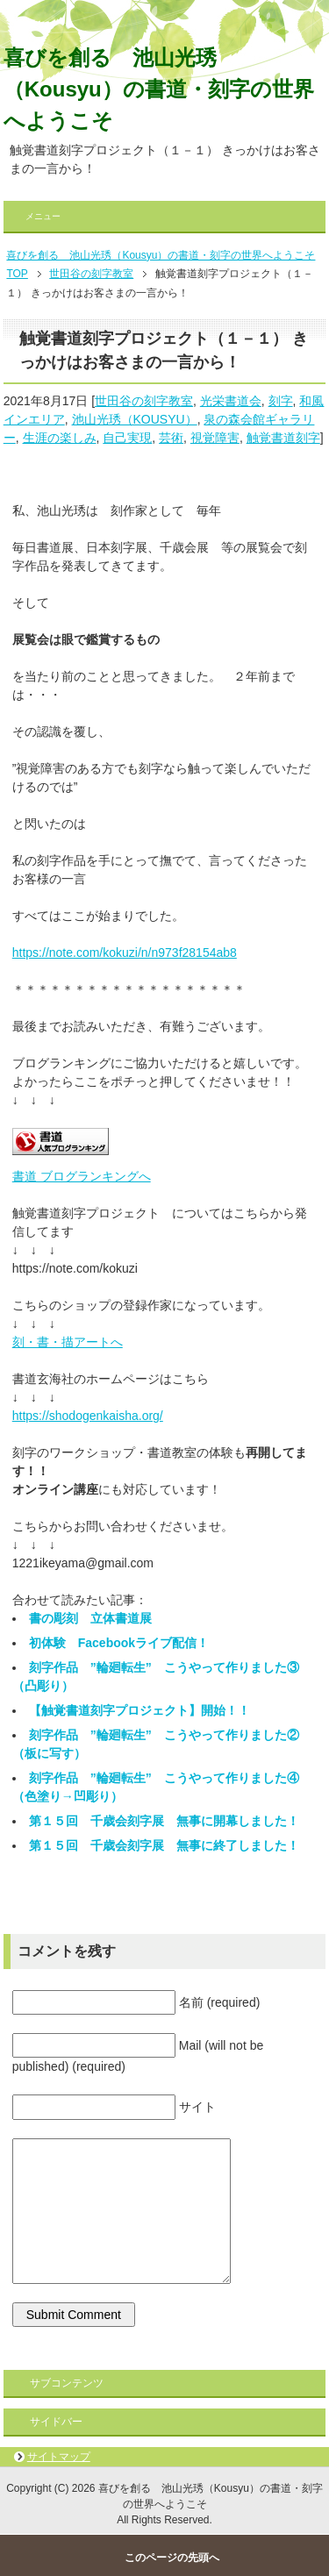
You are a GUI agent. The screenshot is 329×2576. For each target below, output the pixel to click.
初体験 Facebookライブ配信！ (119, 1643)
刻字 (280, 401)
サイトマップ (58, 2457)
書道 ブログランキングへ (81, 1176)
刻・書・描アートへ (67, 1342)
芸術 (171, 438)
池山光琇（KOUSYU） (134, 419)
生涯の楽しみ (60, 438)
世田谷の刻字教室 (144, 401)
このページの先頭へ (172, 2557)
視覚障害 (215, 438)
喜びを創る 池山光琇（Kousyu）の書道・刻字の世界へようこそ (159, 89)
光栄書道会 (230, 401)
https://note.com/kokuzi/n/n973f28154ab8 (124, 952)
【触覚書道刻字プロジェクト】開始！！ (139, 1710)
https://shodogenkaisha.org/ (87, 1416)
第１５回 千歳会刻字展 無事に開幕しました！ (164, 1821)
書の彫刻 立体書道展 (90, 1618)
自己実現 (127, 438)
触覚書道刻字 (283, 438)
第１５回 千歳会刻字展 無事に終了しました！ (164, 1845)
